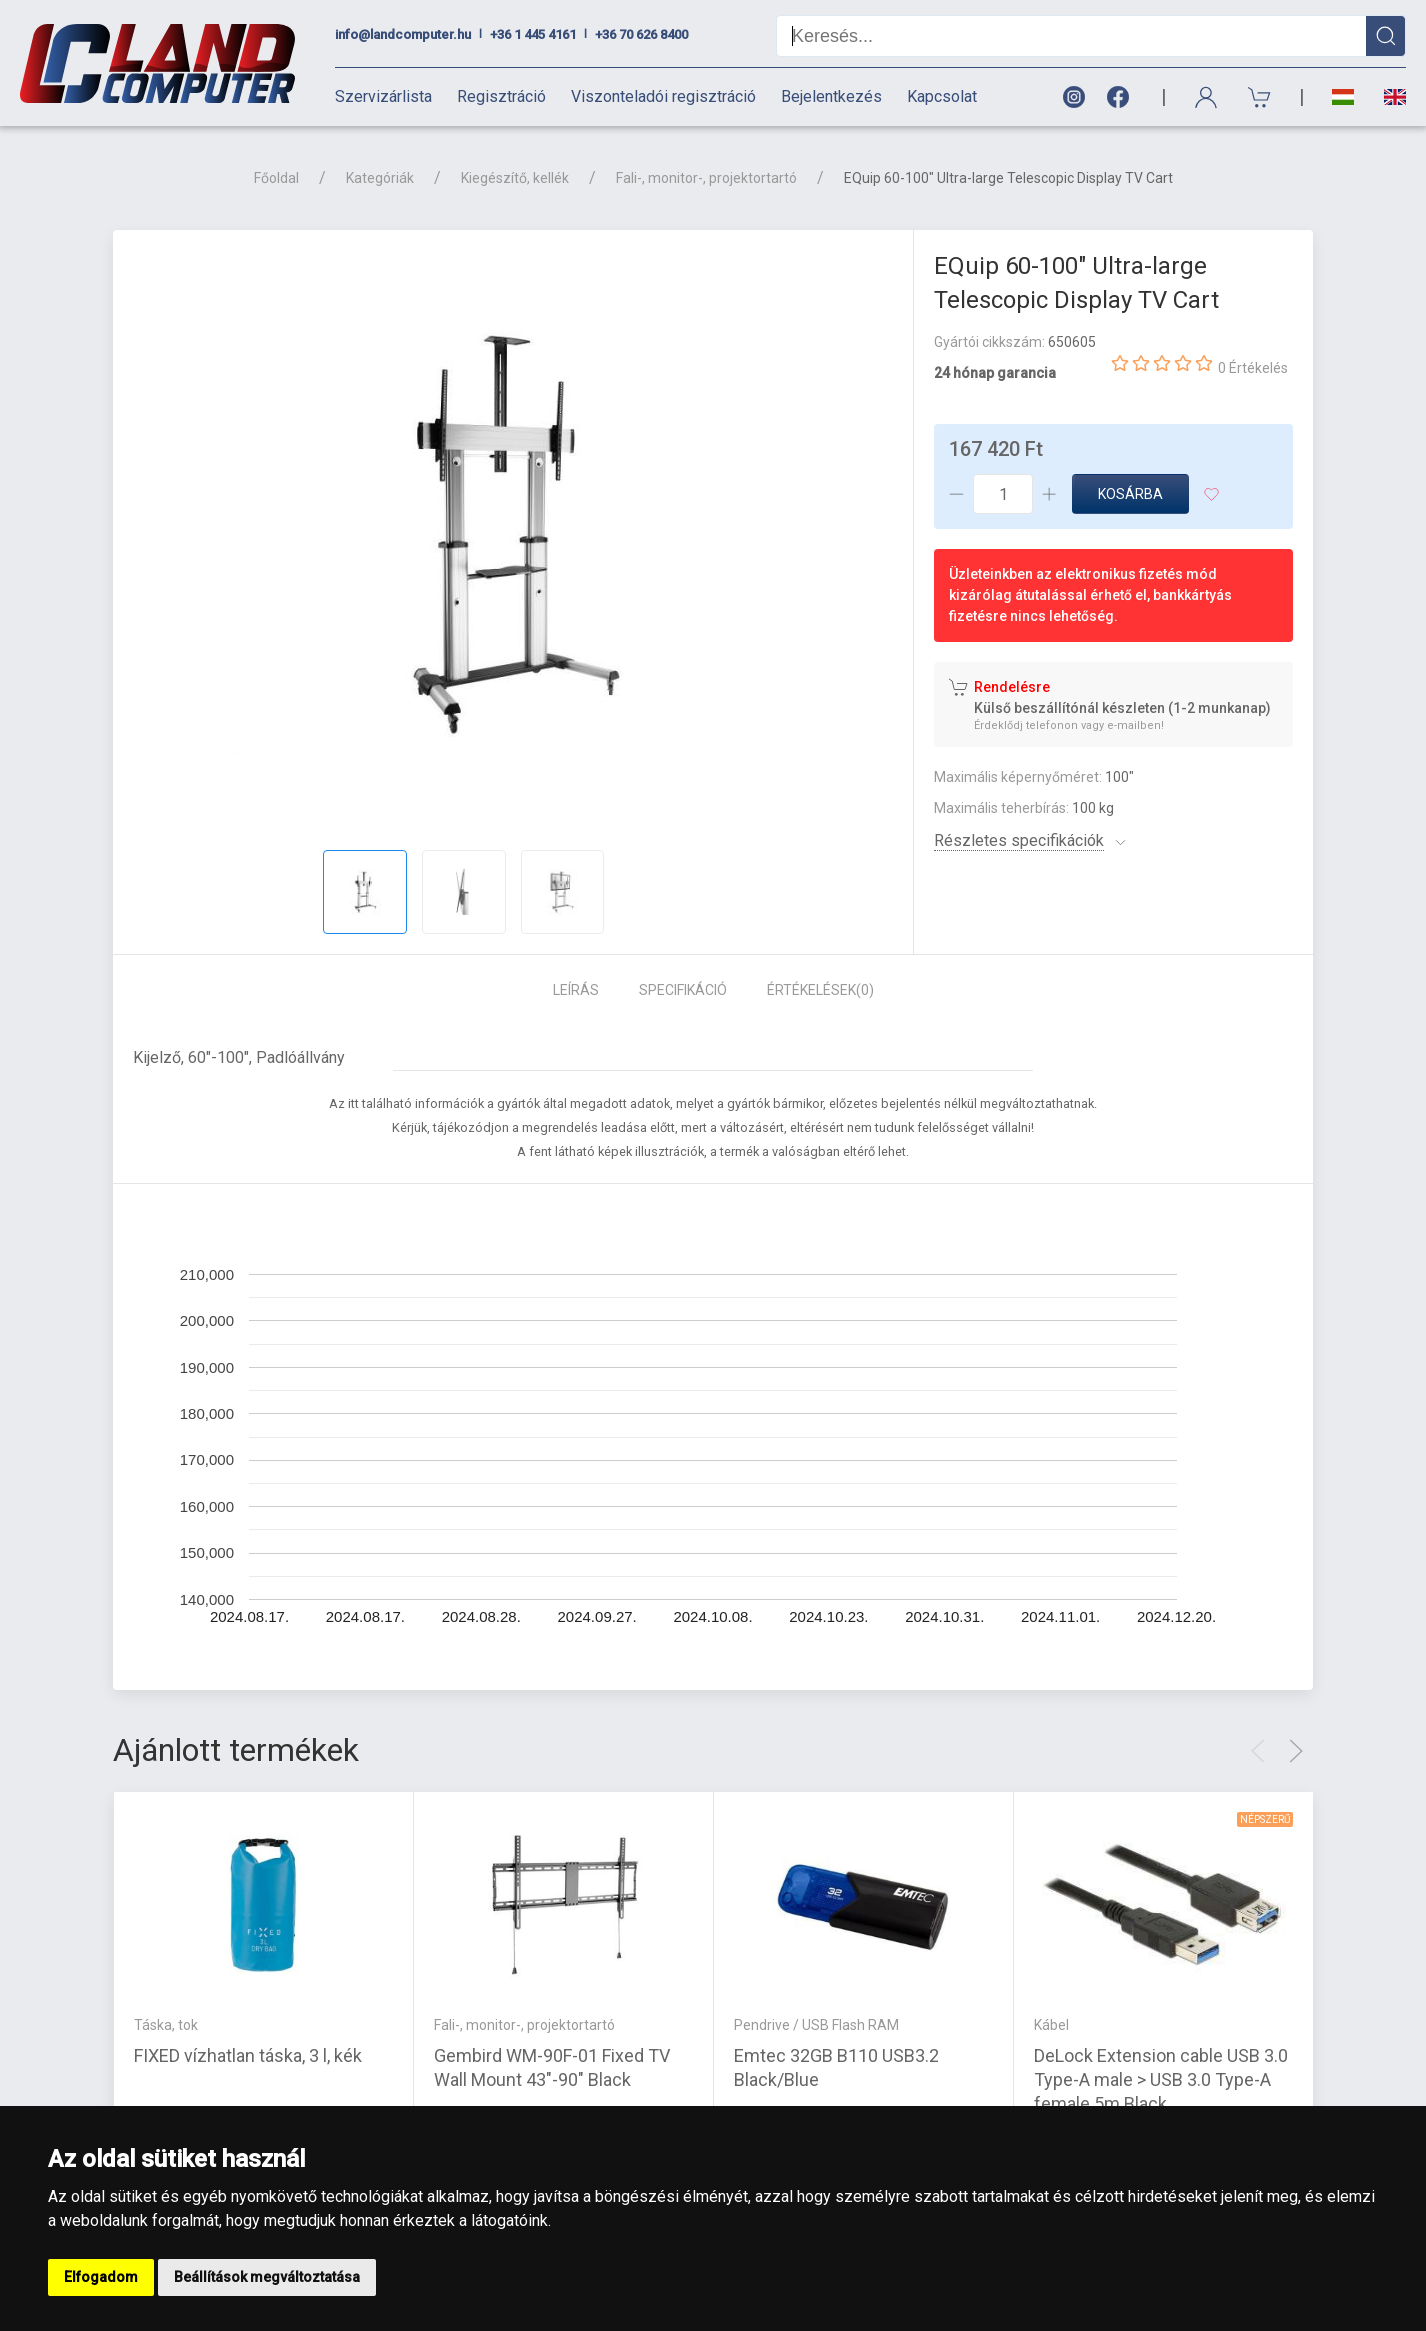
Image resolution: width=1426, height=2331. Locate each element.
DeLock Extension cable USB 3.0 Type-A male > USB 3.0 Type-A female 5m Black (1161, 2078)
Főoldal (276, 178)
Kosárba (1130, 494)
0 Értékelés (1253, 368)
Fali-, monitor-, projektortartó (706, 178)
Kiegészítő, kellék (515, 178)
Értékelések (820, 990)
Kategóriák (380, 178)
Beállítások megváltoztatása (267, 2277)
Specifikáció (683, 990)
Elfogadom (101, 2277)
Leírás (576, 990)
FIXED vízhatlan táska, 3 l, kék (248, 2054)
